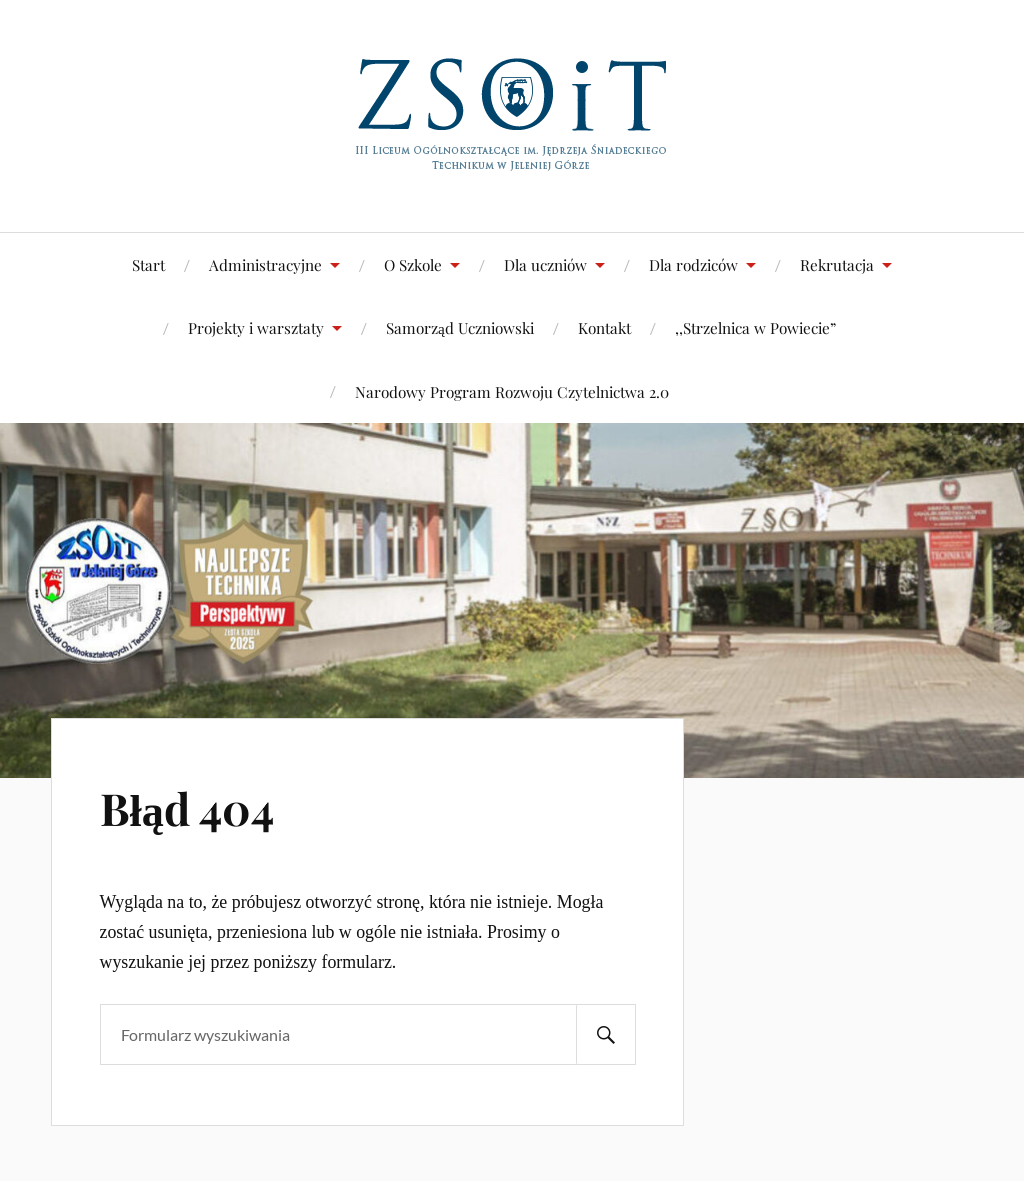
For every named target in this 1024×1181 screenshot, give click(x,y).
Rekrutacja (837, 264)
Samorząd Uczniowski (460, 327)
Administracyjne (265, 264)
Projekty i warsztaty (256, 327)
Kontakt (604, 327)
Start (148, 264)
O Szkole (413, 264)
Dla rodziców (693, 264)
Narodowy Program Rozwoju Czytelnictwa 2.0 (512, 391)
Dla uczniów (545, 264)
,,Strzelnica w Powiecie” (755, 327)
